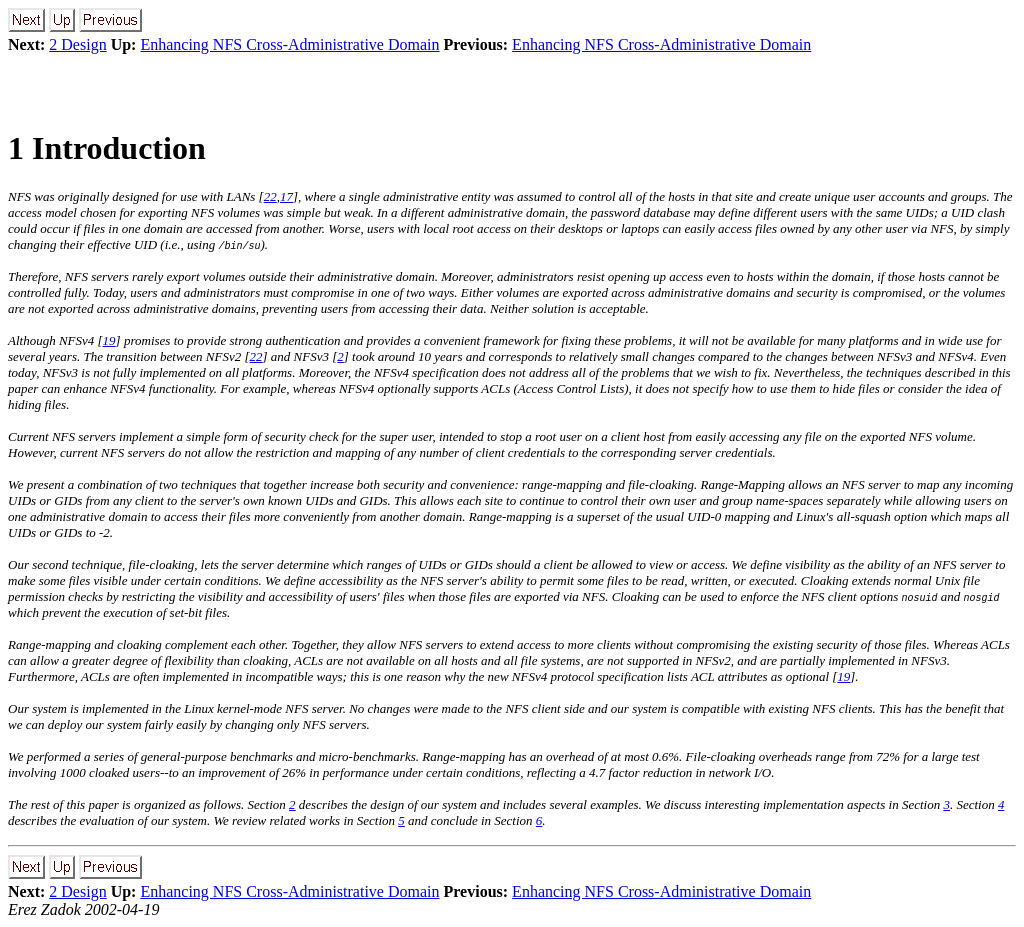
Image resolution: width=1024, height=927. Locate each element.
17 (286, 196)
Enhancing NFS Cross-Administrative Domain (289, 44)
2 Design (77, 44)
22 (270, 196)
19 (109, 340)
